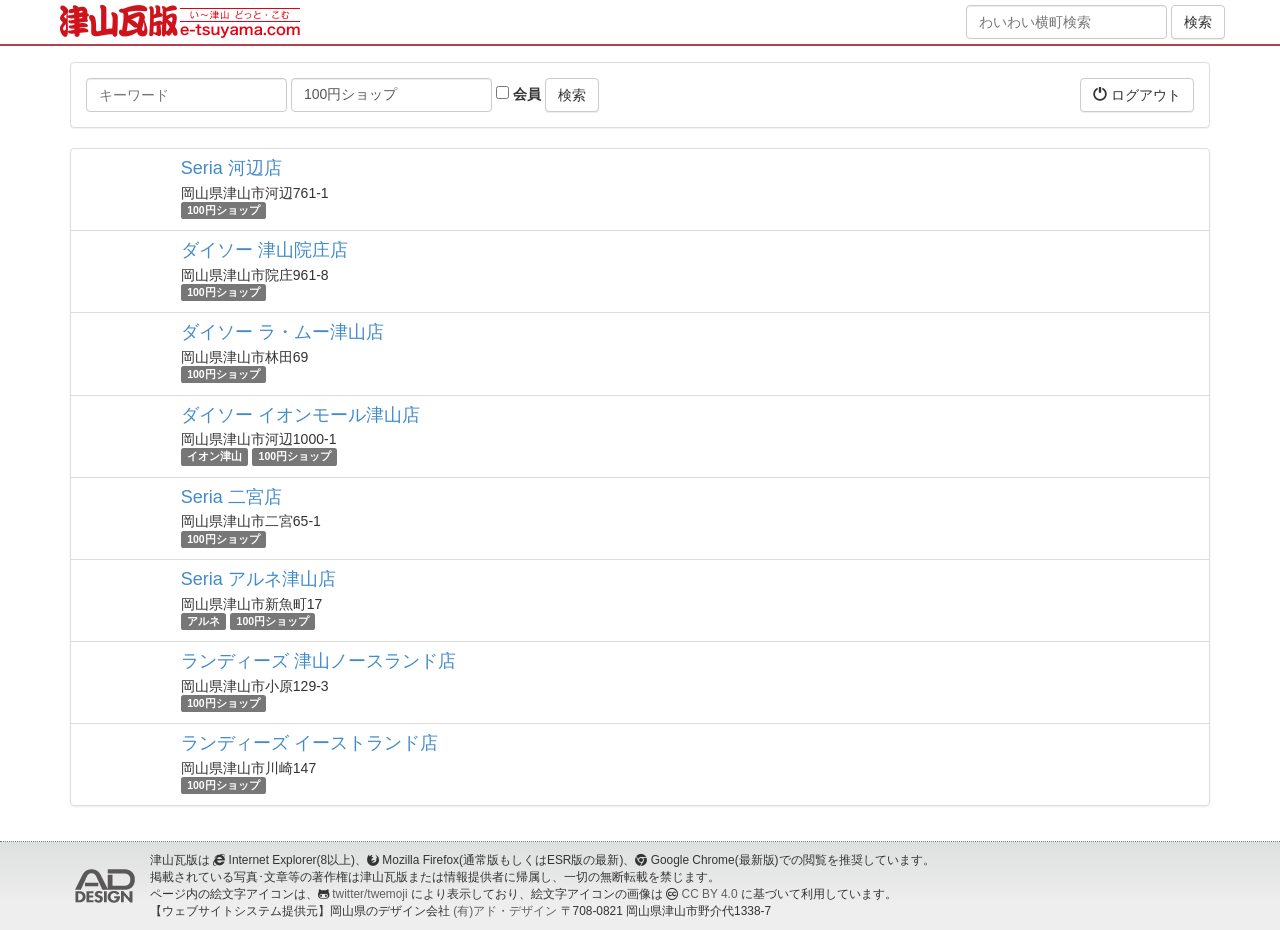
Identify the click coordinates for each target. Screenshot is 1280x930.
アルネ (203, 621)
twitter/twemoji (369, 894)
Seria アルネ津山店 (258, 579)
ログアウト (1137, 94)
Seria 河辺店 (231, 168)
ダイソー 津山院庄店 (264, 250)
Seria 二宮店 (231, 497)
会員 (518, 94)
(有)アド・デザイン (505, 911)
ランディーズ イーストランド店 (309, 743)
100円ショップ (223, 210)
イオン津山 (214, 457)
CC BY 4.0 (710, 894)
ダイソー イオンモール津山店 (300, 415)
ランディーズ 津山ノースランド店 (318, 661)
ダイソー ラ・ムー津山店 (282, 332)
